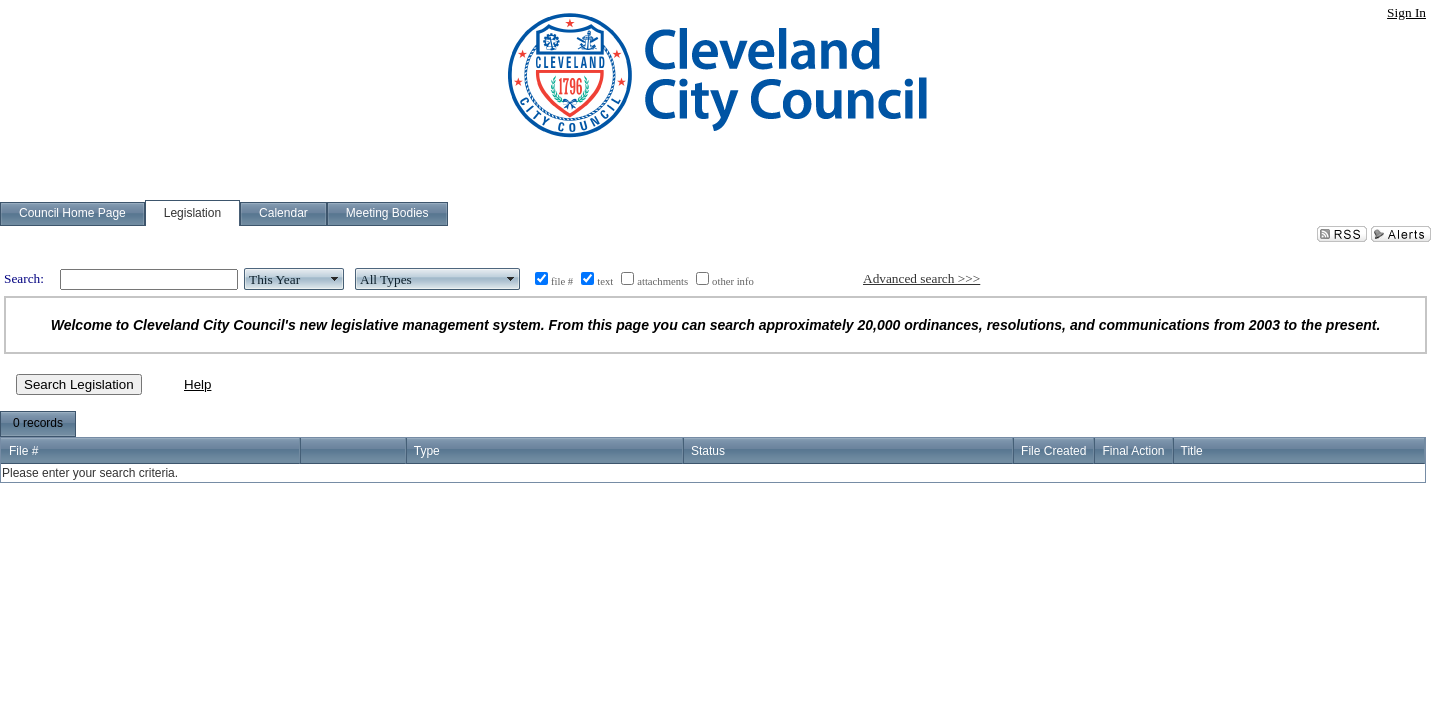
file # (562, 281)
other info (733, 281)
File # (23, 451)
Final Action (1133, 451)
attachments (662, 281)
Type (427, 451)
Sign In (1406, 12)
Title (1192, 451)
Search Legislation (79, 384)
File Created (1053, 451)
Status (708, 451)
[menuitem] (38, 424)
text (605, 281)
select (335, 279)
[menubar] (38, 424)
